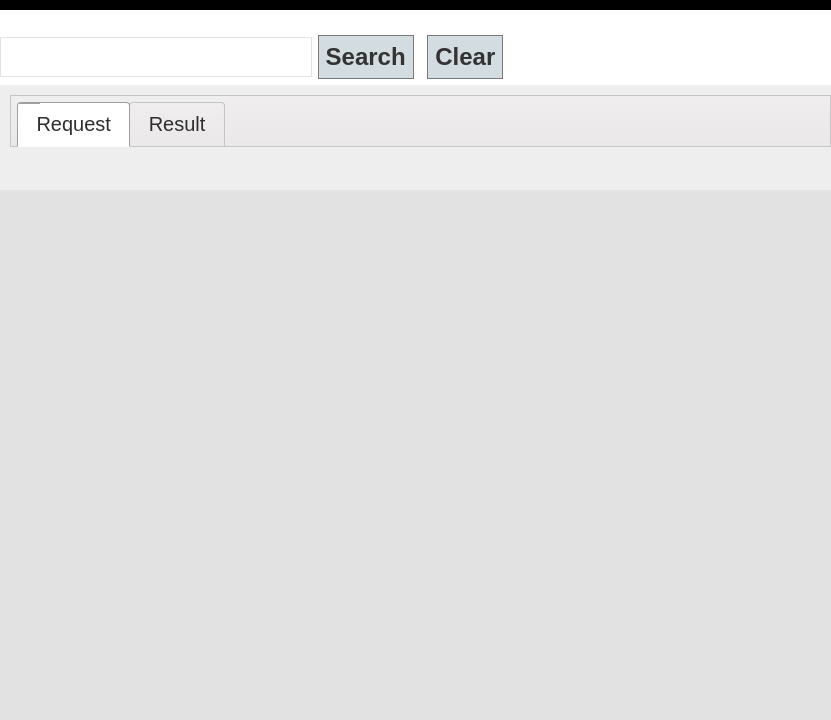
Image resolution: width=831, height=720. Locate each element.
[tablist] (420, 121)
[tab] (73, 124)
